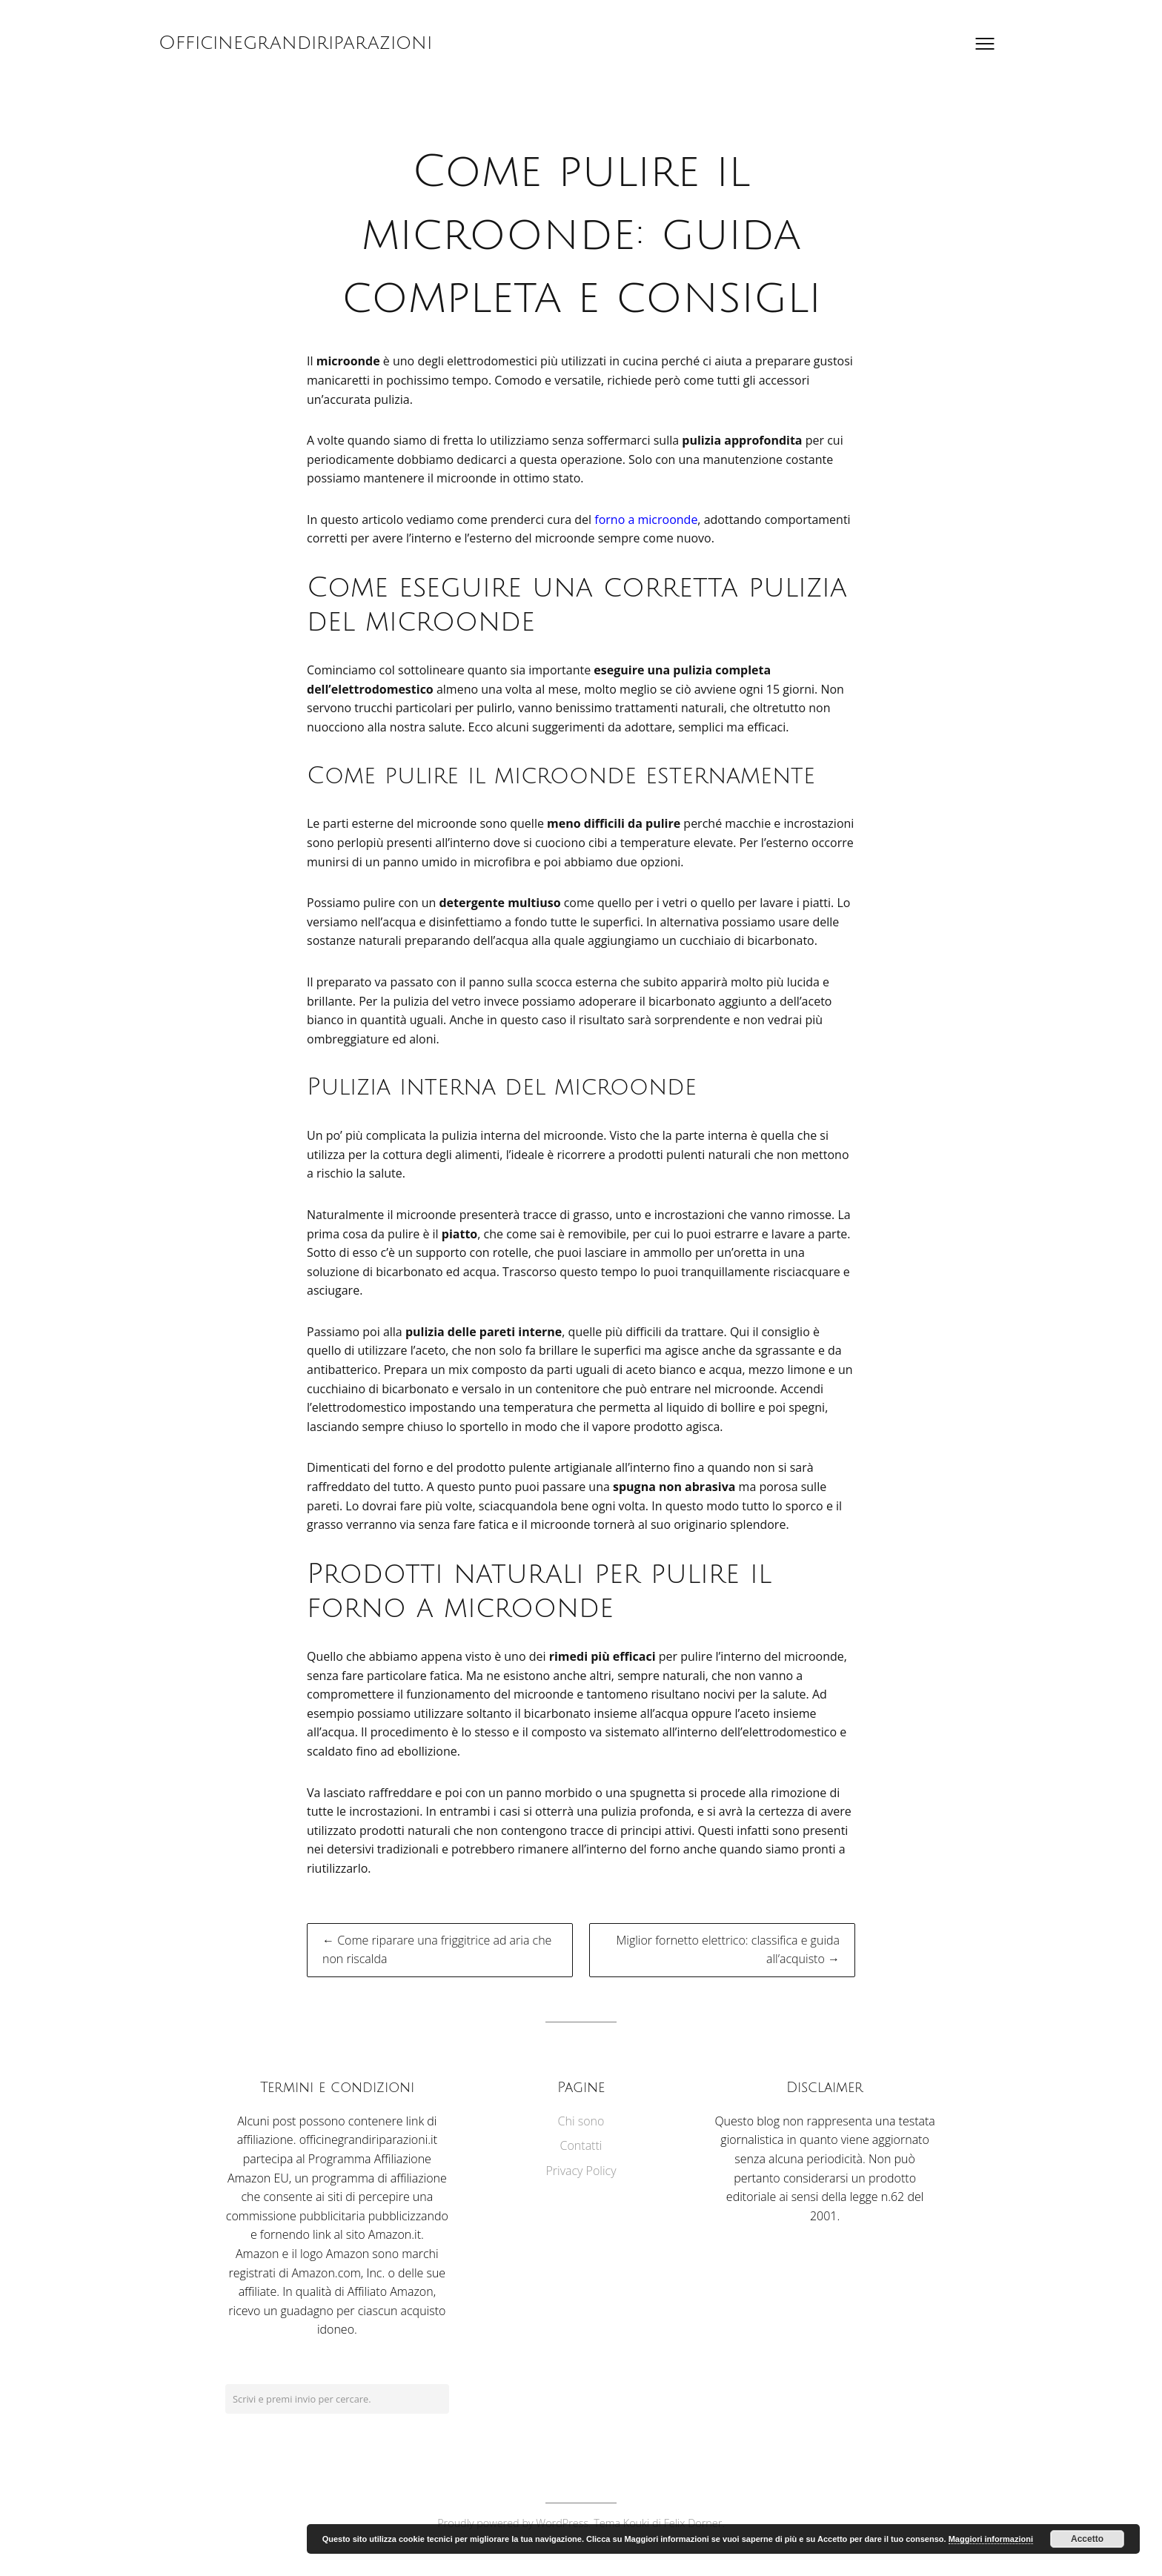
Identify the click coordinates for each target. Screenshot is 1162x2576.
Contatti (581, 2145)
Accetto (1087, 2539)
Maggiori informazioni (991, 2538)
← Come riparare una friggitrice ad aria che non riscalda (436, 1950)
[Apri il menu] (984, 43)
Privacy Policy (580, 2170)
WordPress (562, 2523)
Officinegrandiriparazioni (295, 43)
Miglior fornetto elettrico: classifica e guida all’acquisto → (728, 1950)
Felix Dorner (693, 2523)
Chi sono (581, 2121)
